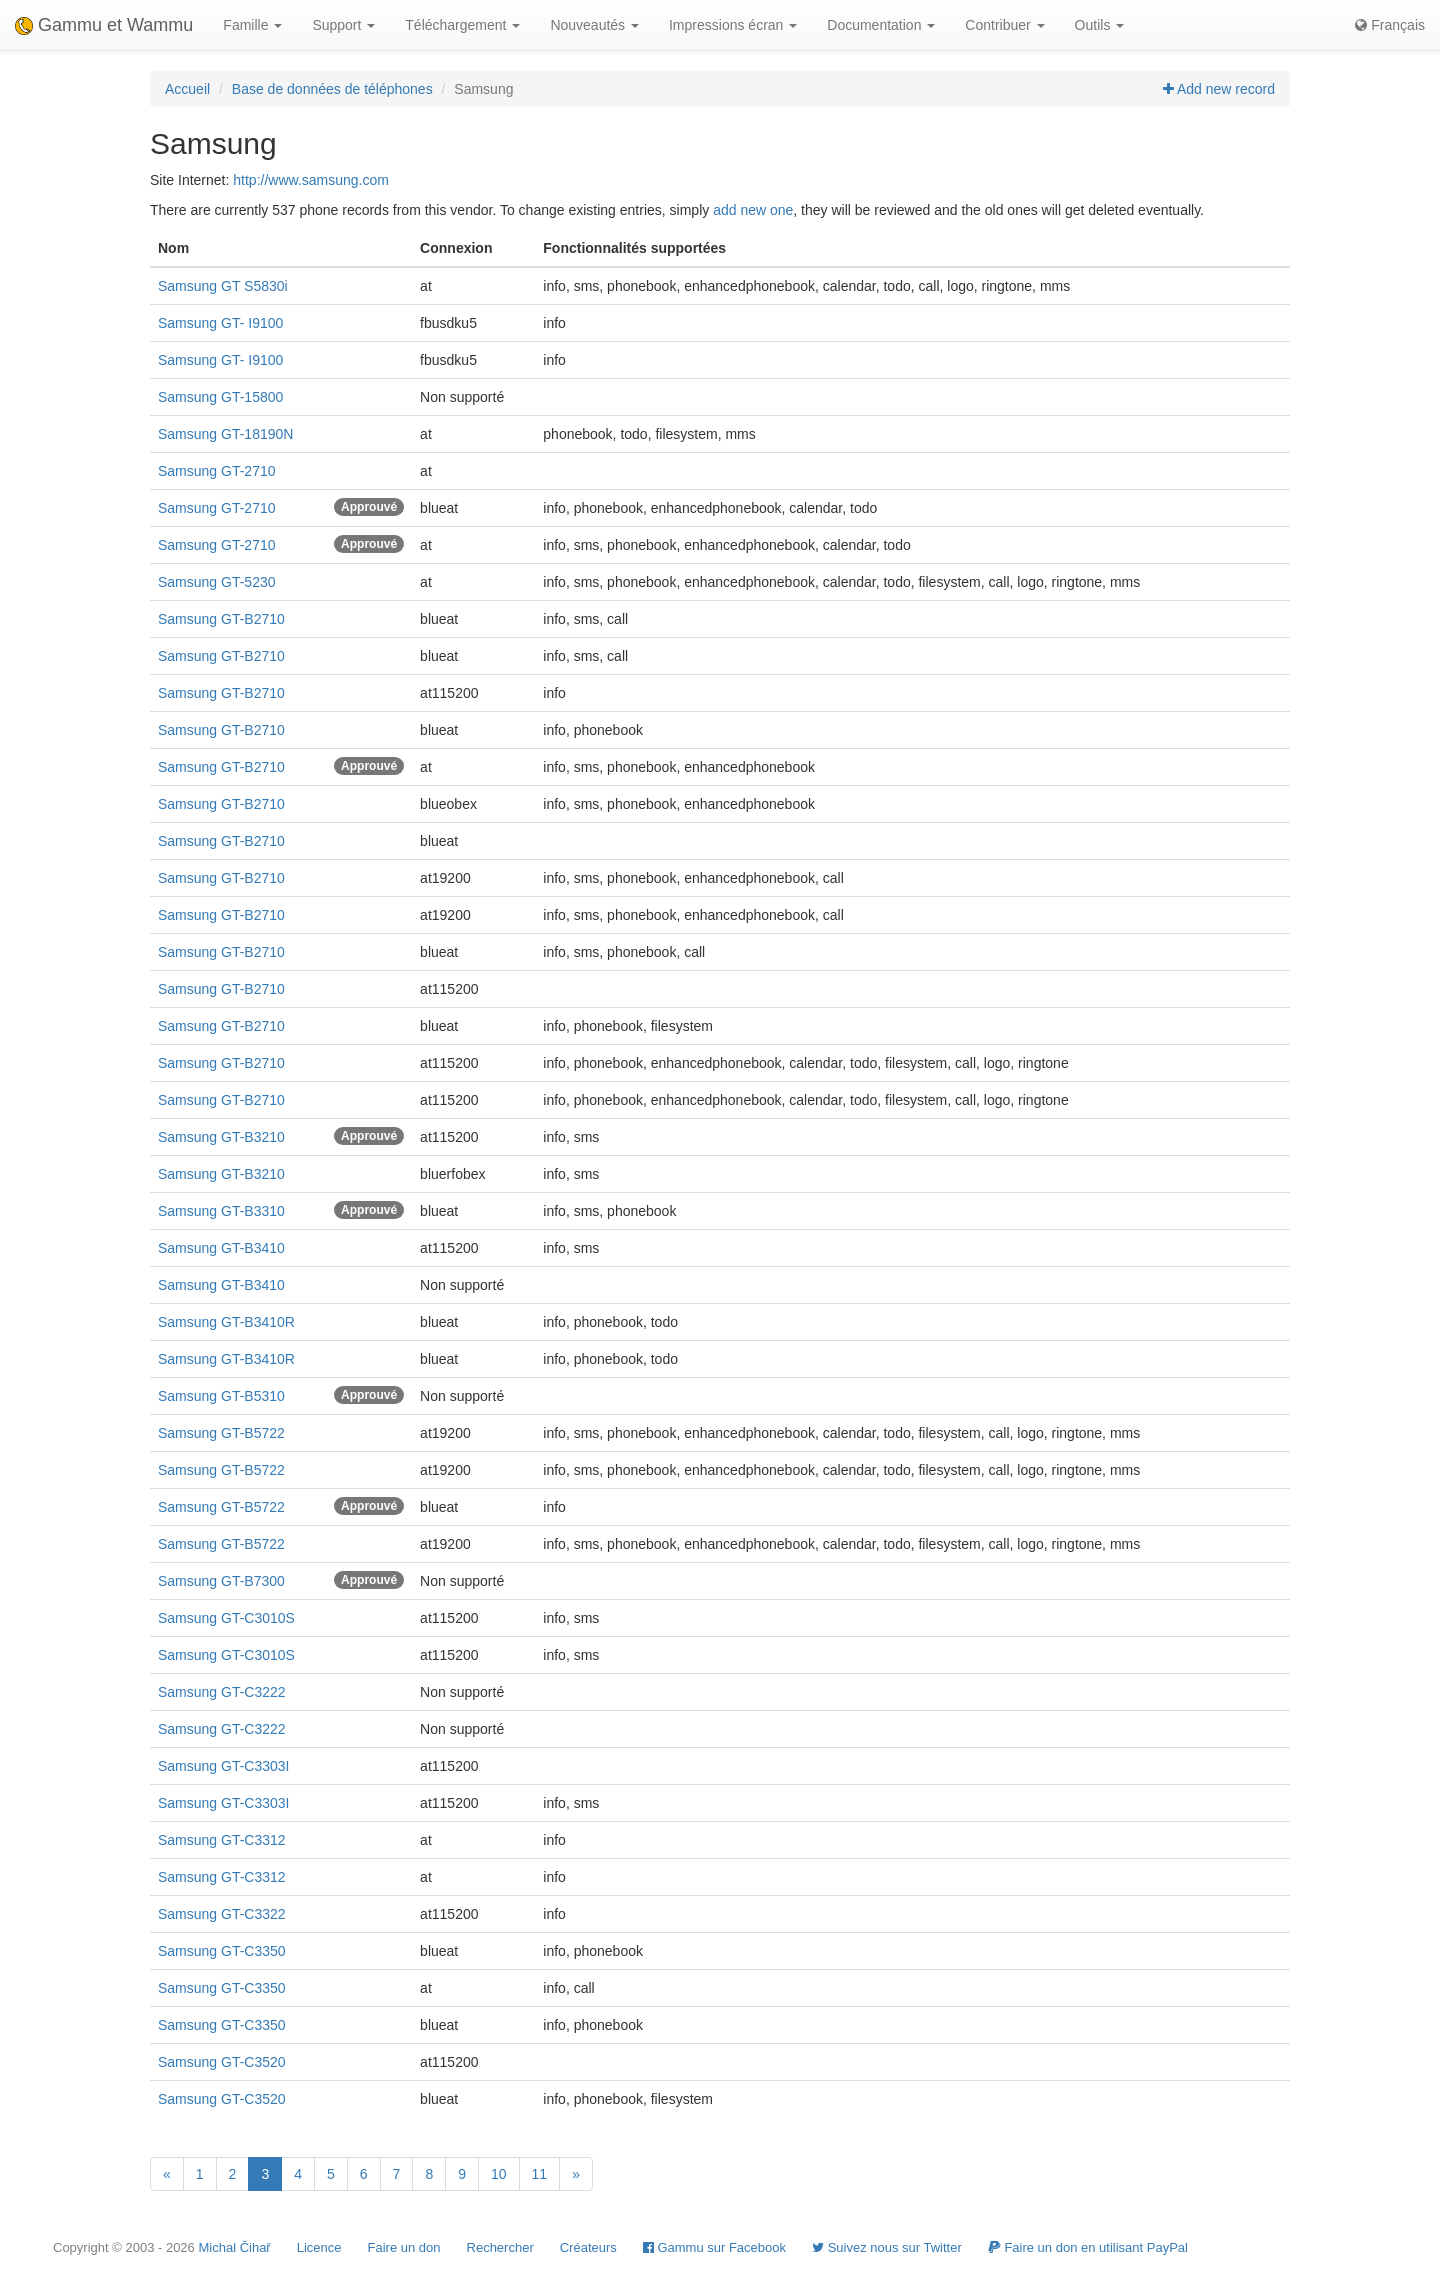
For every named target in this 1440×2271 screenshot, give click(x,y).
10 (499, 2174)
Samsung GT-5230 (217, 582)
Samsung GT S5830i (223, 286)
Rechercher (500, 2247)
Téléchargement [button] (462, 25)
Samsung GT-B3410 (221, 1248)
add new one (753, 210)
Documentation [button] (881, 25)
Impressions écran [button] (733, 25)
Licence (319, 2247)
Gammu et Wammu (104, 25)
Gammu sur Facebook (714, 2247)
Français (1390, 25)
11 (540, 2174)
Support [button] (343, 25)
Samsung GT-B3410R (226, 1322)
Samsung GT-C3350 (222, 1951)
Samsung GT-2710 (217, 471)
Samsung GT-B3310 (221, 1211)
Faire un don (404, 2247)
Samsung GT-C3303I (224, 1766)
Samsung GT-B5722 (221, 1433)
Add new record (1219, 89)
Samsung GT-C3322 (222, 1914)
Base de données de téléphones (332, 89)
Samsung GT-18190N (225, 434)
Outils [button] (1100, 25)
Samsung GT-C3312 (222, 1840)
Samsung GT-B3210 (221, 1137)
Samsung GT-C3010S (226, 1618)
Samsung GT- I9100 (220, 323)
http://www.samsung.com (311, 180)
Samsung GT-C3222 (222, 1692)
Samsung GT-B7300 (221, 1581)
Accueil (187, 89)
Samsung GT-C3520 (222, 2062)
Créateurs (588, 2247)
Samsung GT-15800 (220, 397)
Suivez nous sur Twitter (887, 2247)
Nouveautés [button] (594, 25)
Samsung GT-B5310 (221, 1396)
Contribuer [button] (1004, 25)
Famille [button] (252, 25)
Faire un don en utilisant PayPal (1088, 2247)
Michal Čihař (234, 2247)
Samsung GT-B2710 (221, 619)
